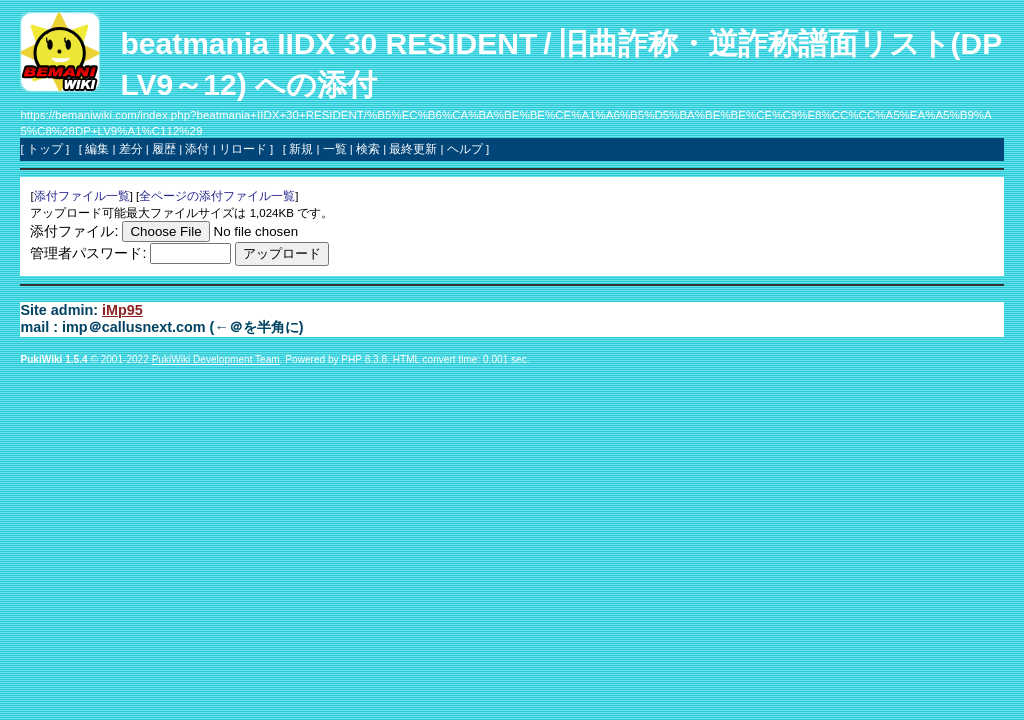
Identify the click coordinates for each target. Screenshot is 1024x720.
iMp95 (122, 310)
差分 (131, 149)
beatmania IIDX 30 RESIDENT (328, 43)
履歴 (164, 149)
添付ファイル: (74, 231)
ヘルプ (465, 149)
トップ (45, 149)
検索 (368, 149)
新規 (301, 149)
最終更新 (413, 149)
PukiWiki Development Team (216, 359)
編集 (97, 149)
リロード (243, 149)
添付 (197, 149)
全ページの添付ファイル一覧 (217, 196)
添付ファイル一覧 (82, 196)
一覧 (335, 149)
